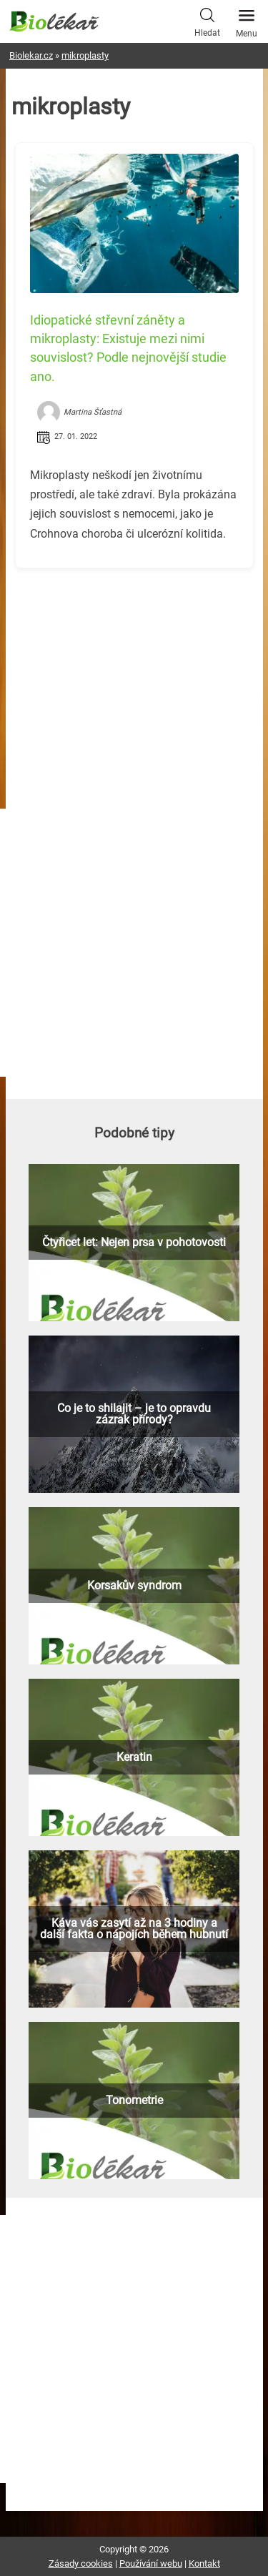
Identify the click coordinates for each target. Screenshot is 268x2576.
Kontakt (204, 2563)
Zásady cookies (81, 2563)
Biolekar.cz (31, 55)
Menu (246, 19)
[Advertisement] (134, 679)
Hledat (207, 21)
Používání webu (150, 2563)
